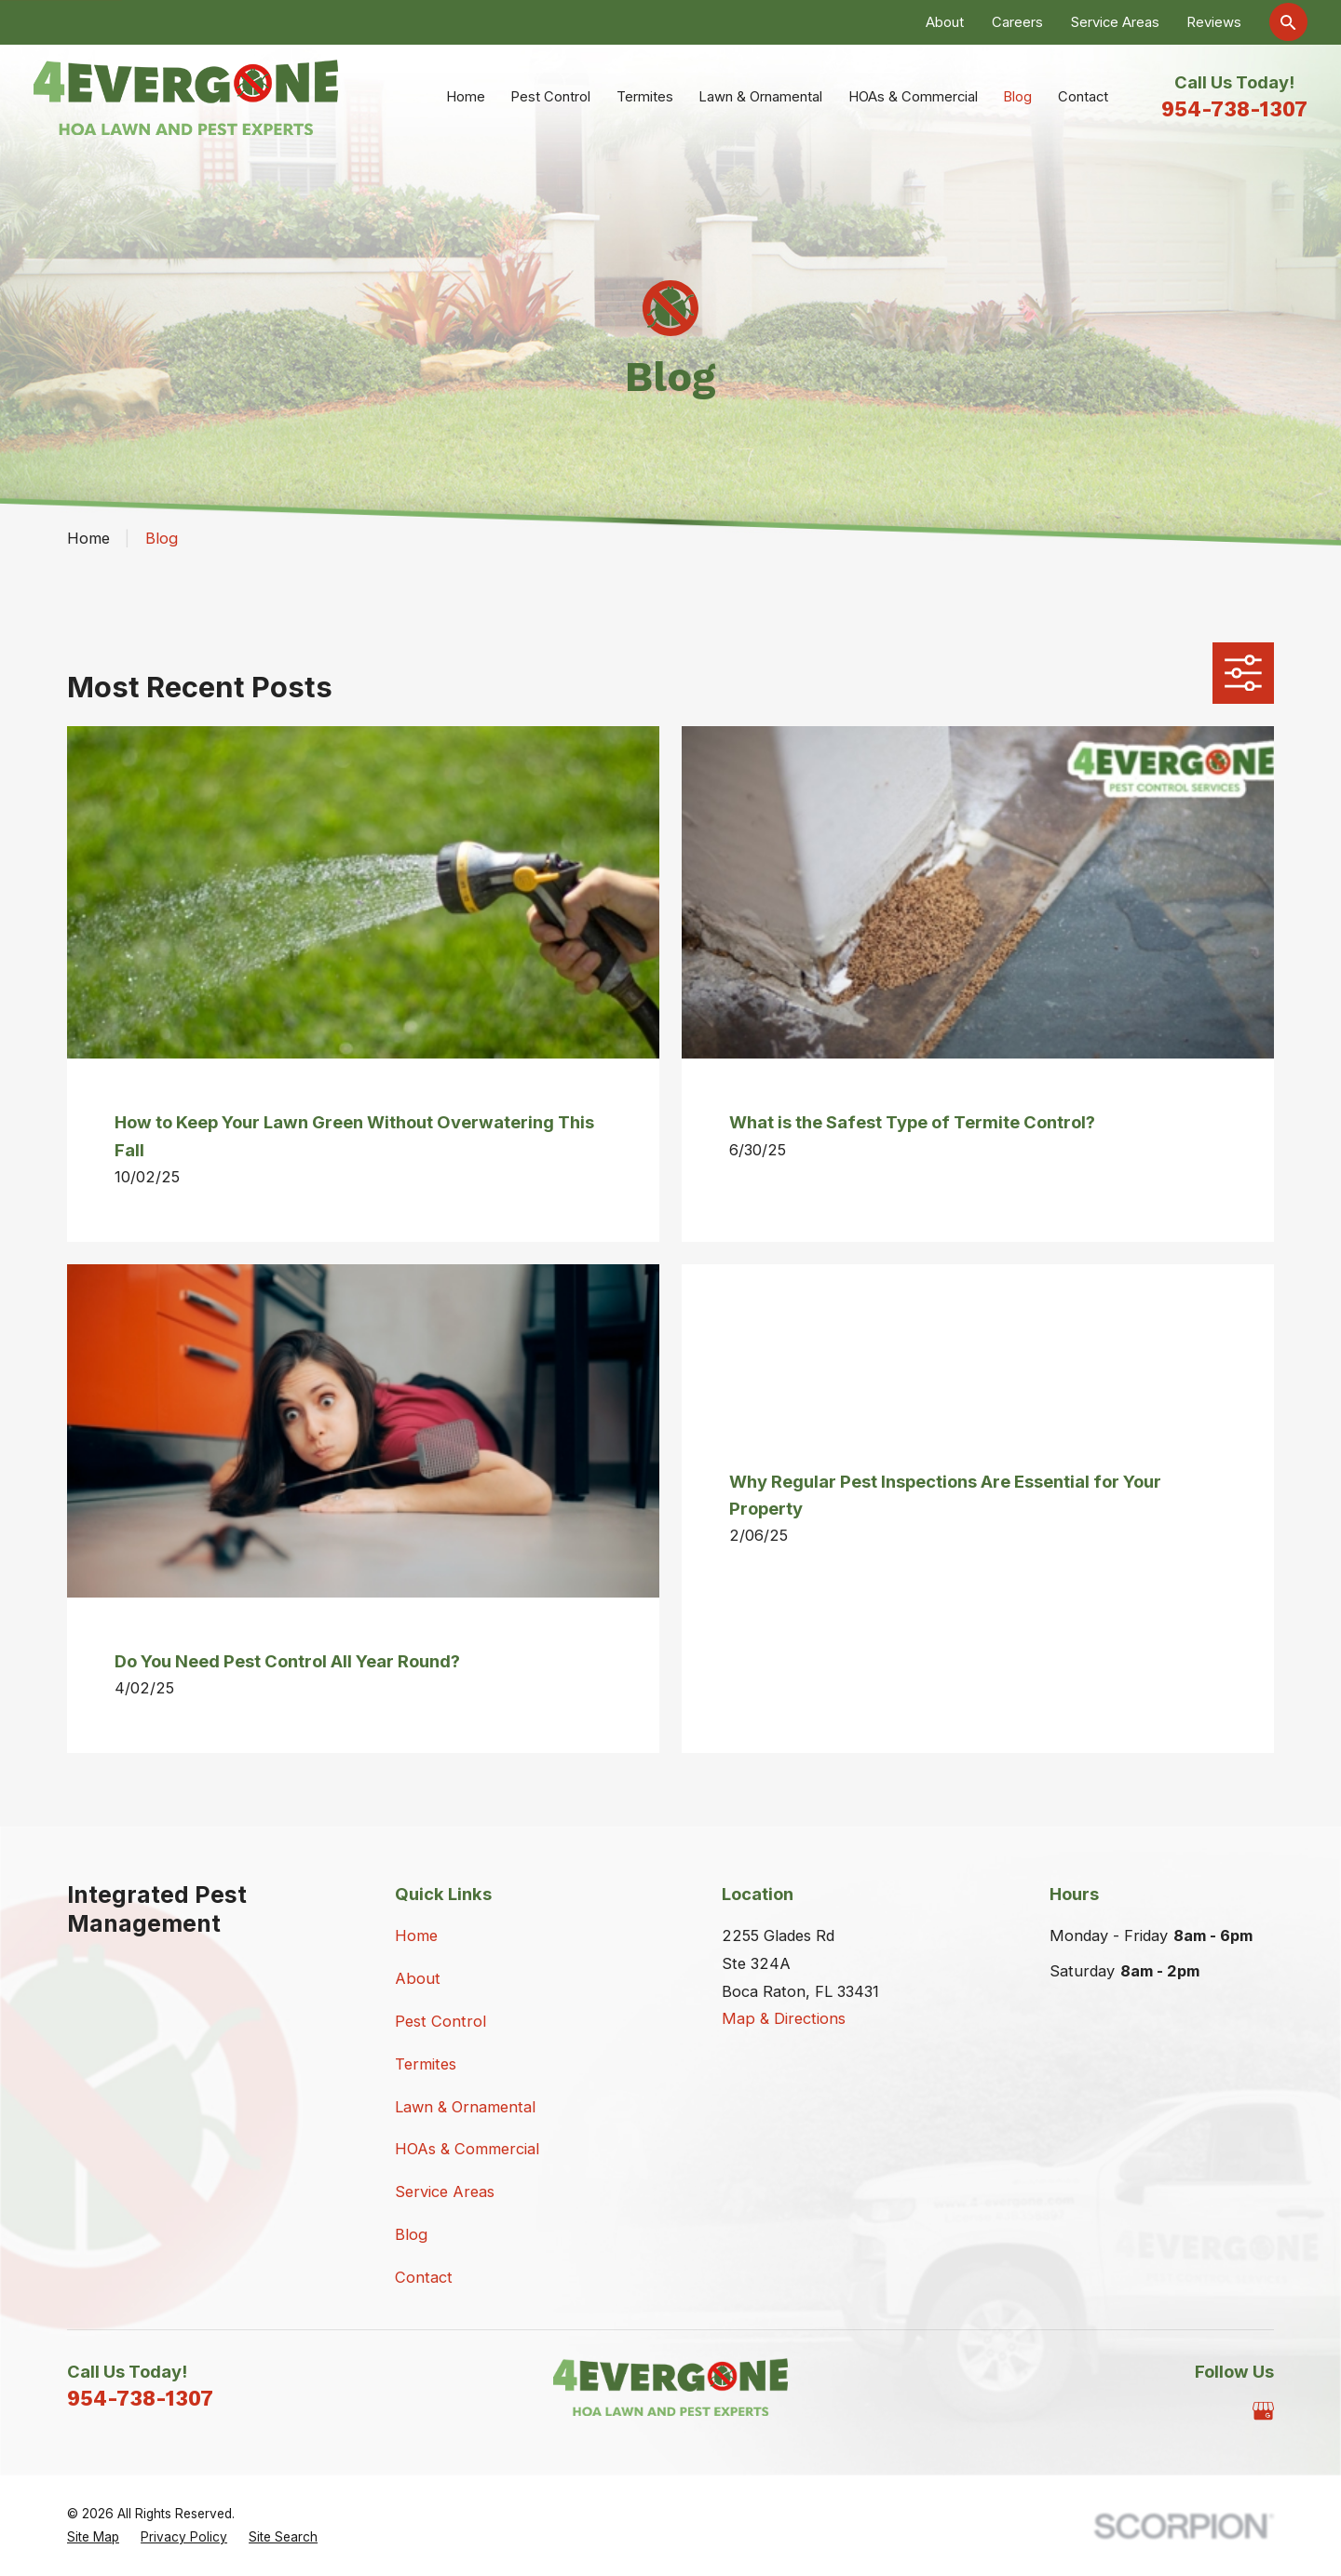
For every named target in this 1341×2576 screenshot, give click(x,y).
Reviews (1213, 22)
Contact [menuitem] (1083, 96)
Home (416, 1935)
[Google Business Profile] (1263, 2410)
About (945, 22)
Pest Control (440, 2021)
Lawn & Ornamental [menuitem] (760, 96)
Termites (425, 2064)
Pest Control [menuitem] (550, 96)
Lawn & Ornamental (465, 2106)
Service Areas (1115, 22)
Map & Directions (784, 2018)
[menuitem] (93, 2537)
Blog (411, 2234)
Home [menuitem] (465, 96)
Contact (424, 2277)
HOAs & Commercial (467, 2148)
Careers (1017, 22)
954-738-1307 (1234, 109)
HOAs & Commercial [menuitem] (913, 96)
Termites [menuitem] (644, 96)
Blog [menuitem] (1017, 96)
